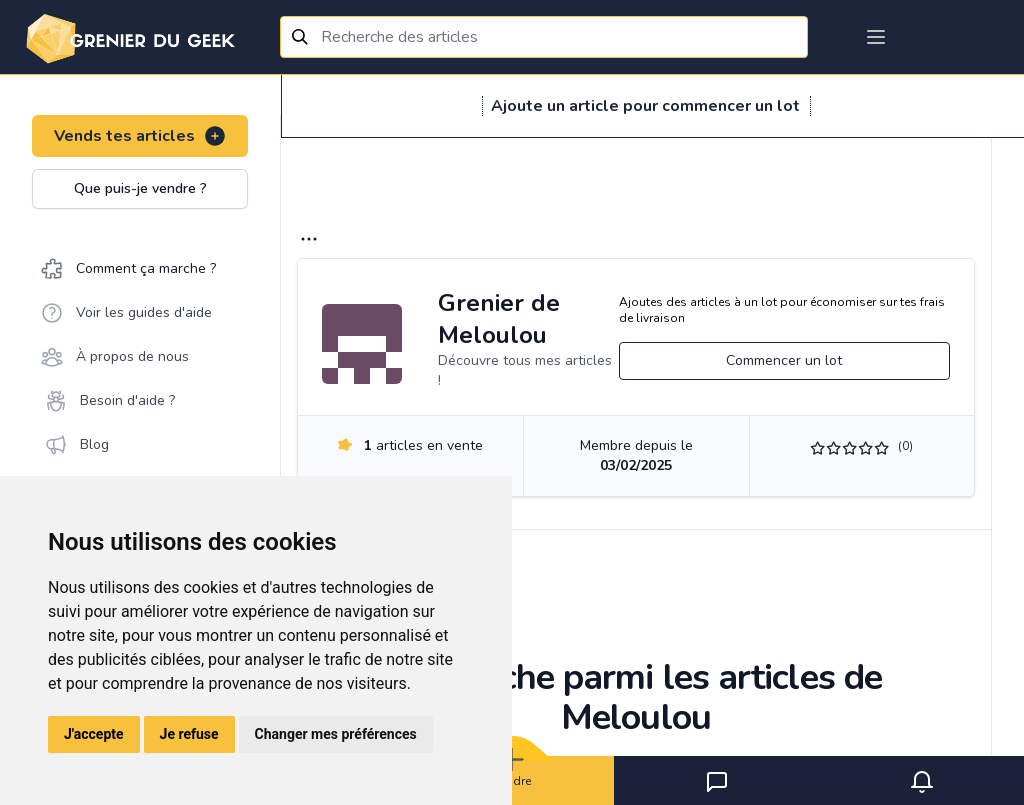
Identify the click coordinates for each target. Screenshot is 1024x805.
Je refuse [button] (189, 734)
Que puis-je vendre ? (140, 188)
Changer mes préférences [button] (336, 734)
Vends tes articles (140, 136)
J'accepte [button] (94, 734)
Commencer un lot (784, 360)
